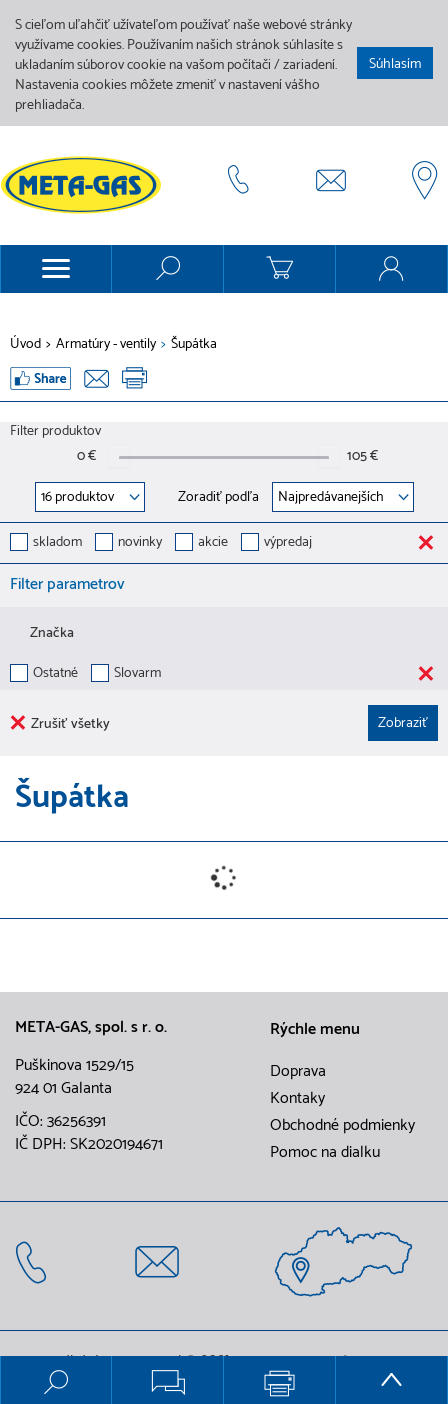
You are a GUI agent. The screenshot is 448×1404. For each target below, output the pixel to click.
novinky (140, 543)
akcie (213, 543)
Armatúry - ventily (106, 345)
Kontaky (297, 1099)
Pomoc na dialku (325, 1153)
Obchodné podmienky (342, 1126)
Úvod (25, 345)
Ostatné (55, 674)
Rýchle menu (315, 1030)
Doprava (298, 1072)
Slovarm (137, 674)
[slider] (119, 457)
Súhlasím (395, 64)
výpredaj (288, 543)
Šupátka (194, 345)
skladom (57, 543)
